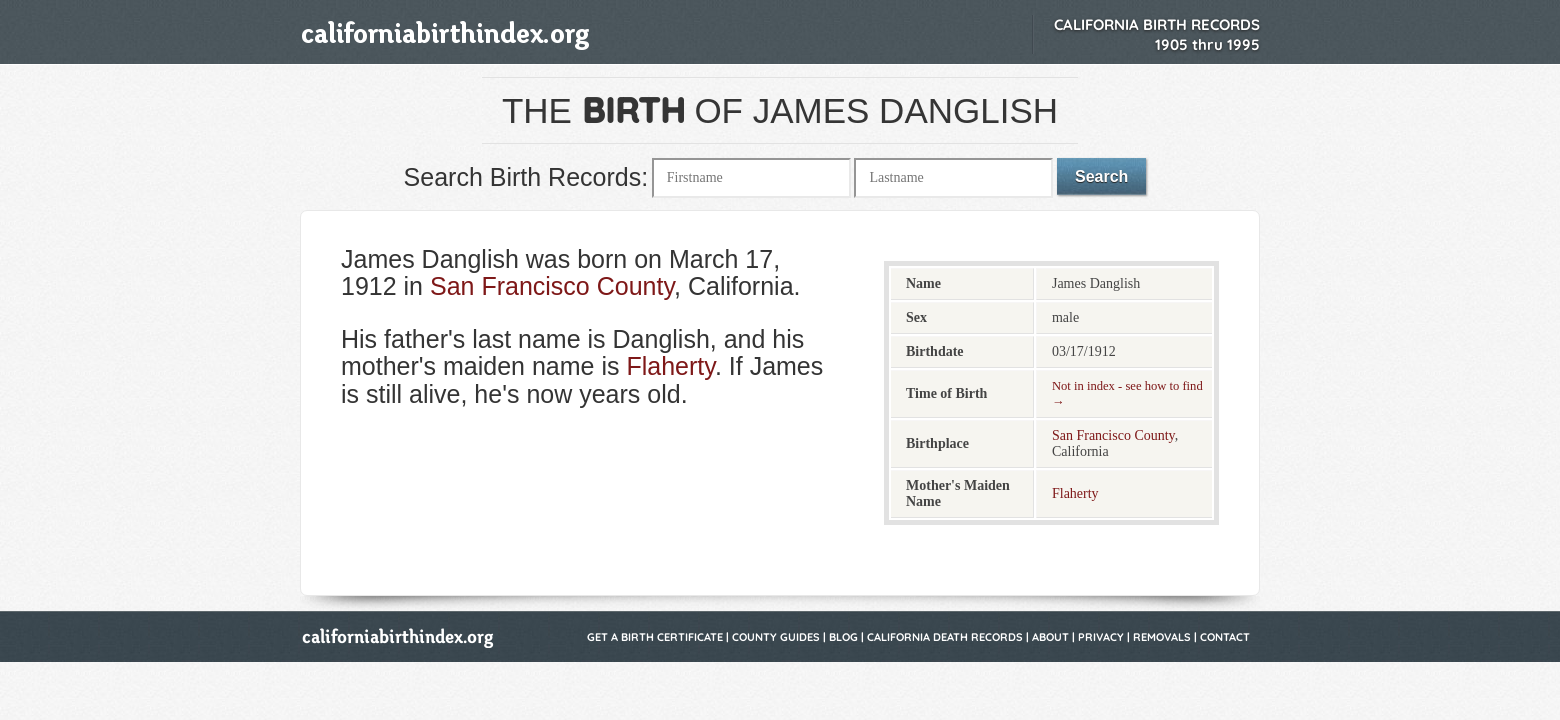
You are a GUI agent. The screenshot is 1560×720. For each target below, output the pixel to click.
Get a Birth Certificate (655, 637)
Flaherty (670, 366)
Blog (843, 637)
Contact (1225, 637)
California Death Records (945, 637)
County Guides (776, 637)
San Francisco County (552, 286)
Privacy (1101, 637)
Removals (1162, 637)
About (1050, 637)
